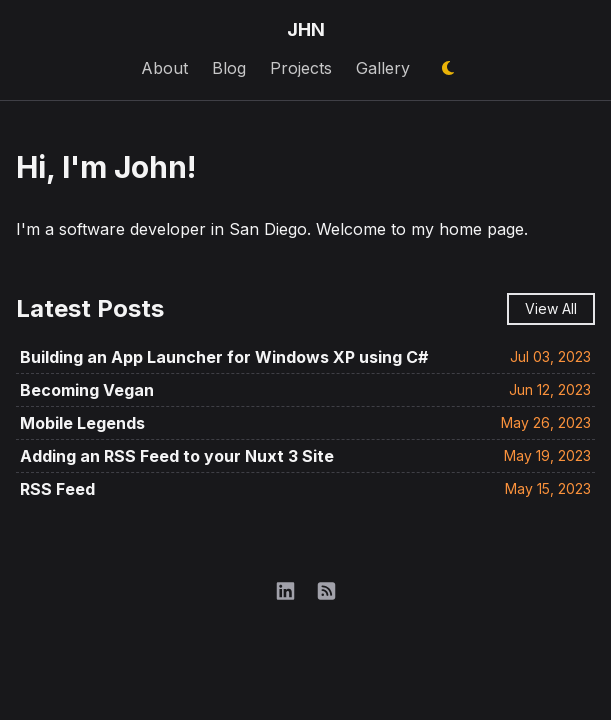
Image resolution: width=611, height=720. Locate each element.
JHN (306, 29)
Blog (229, 68)
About (164, 68)
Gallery (383, 68)
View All (551, 308)
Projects (301, 68)
